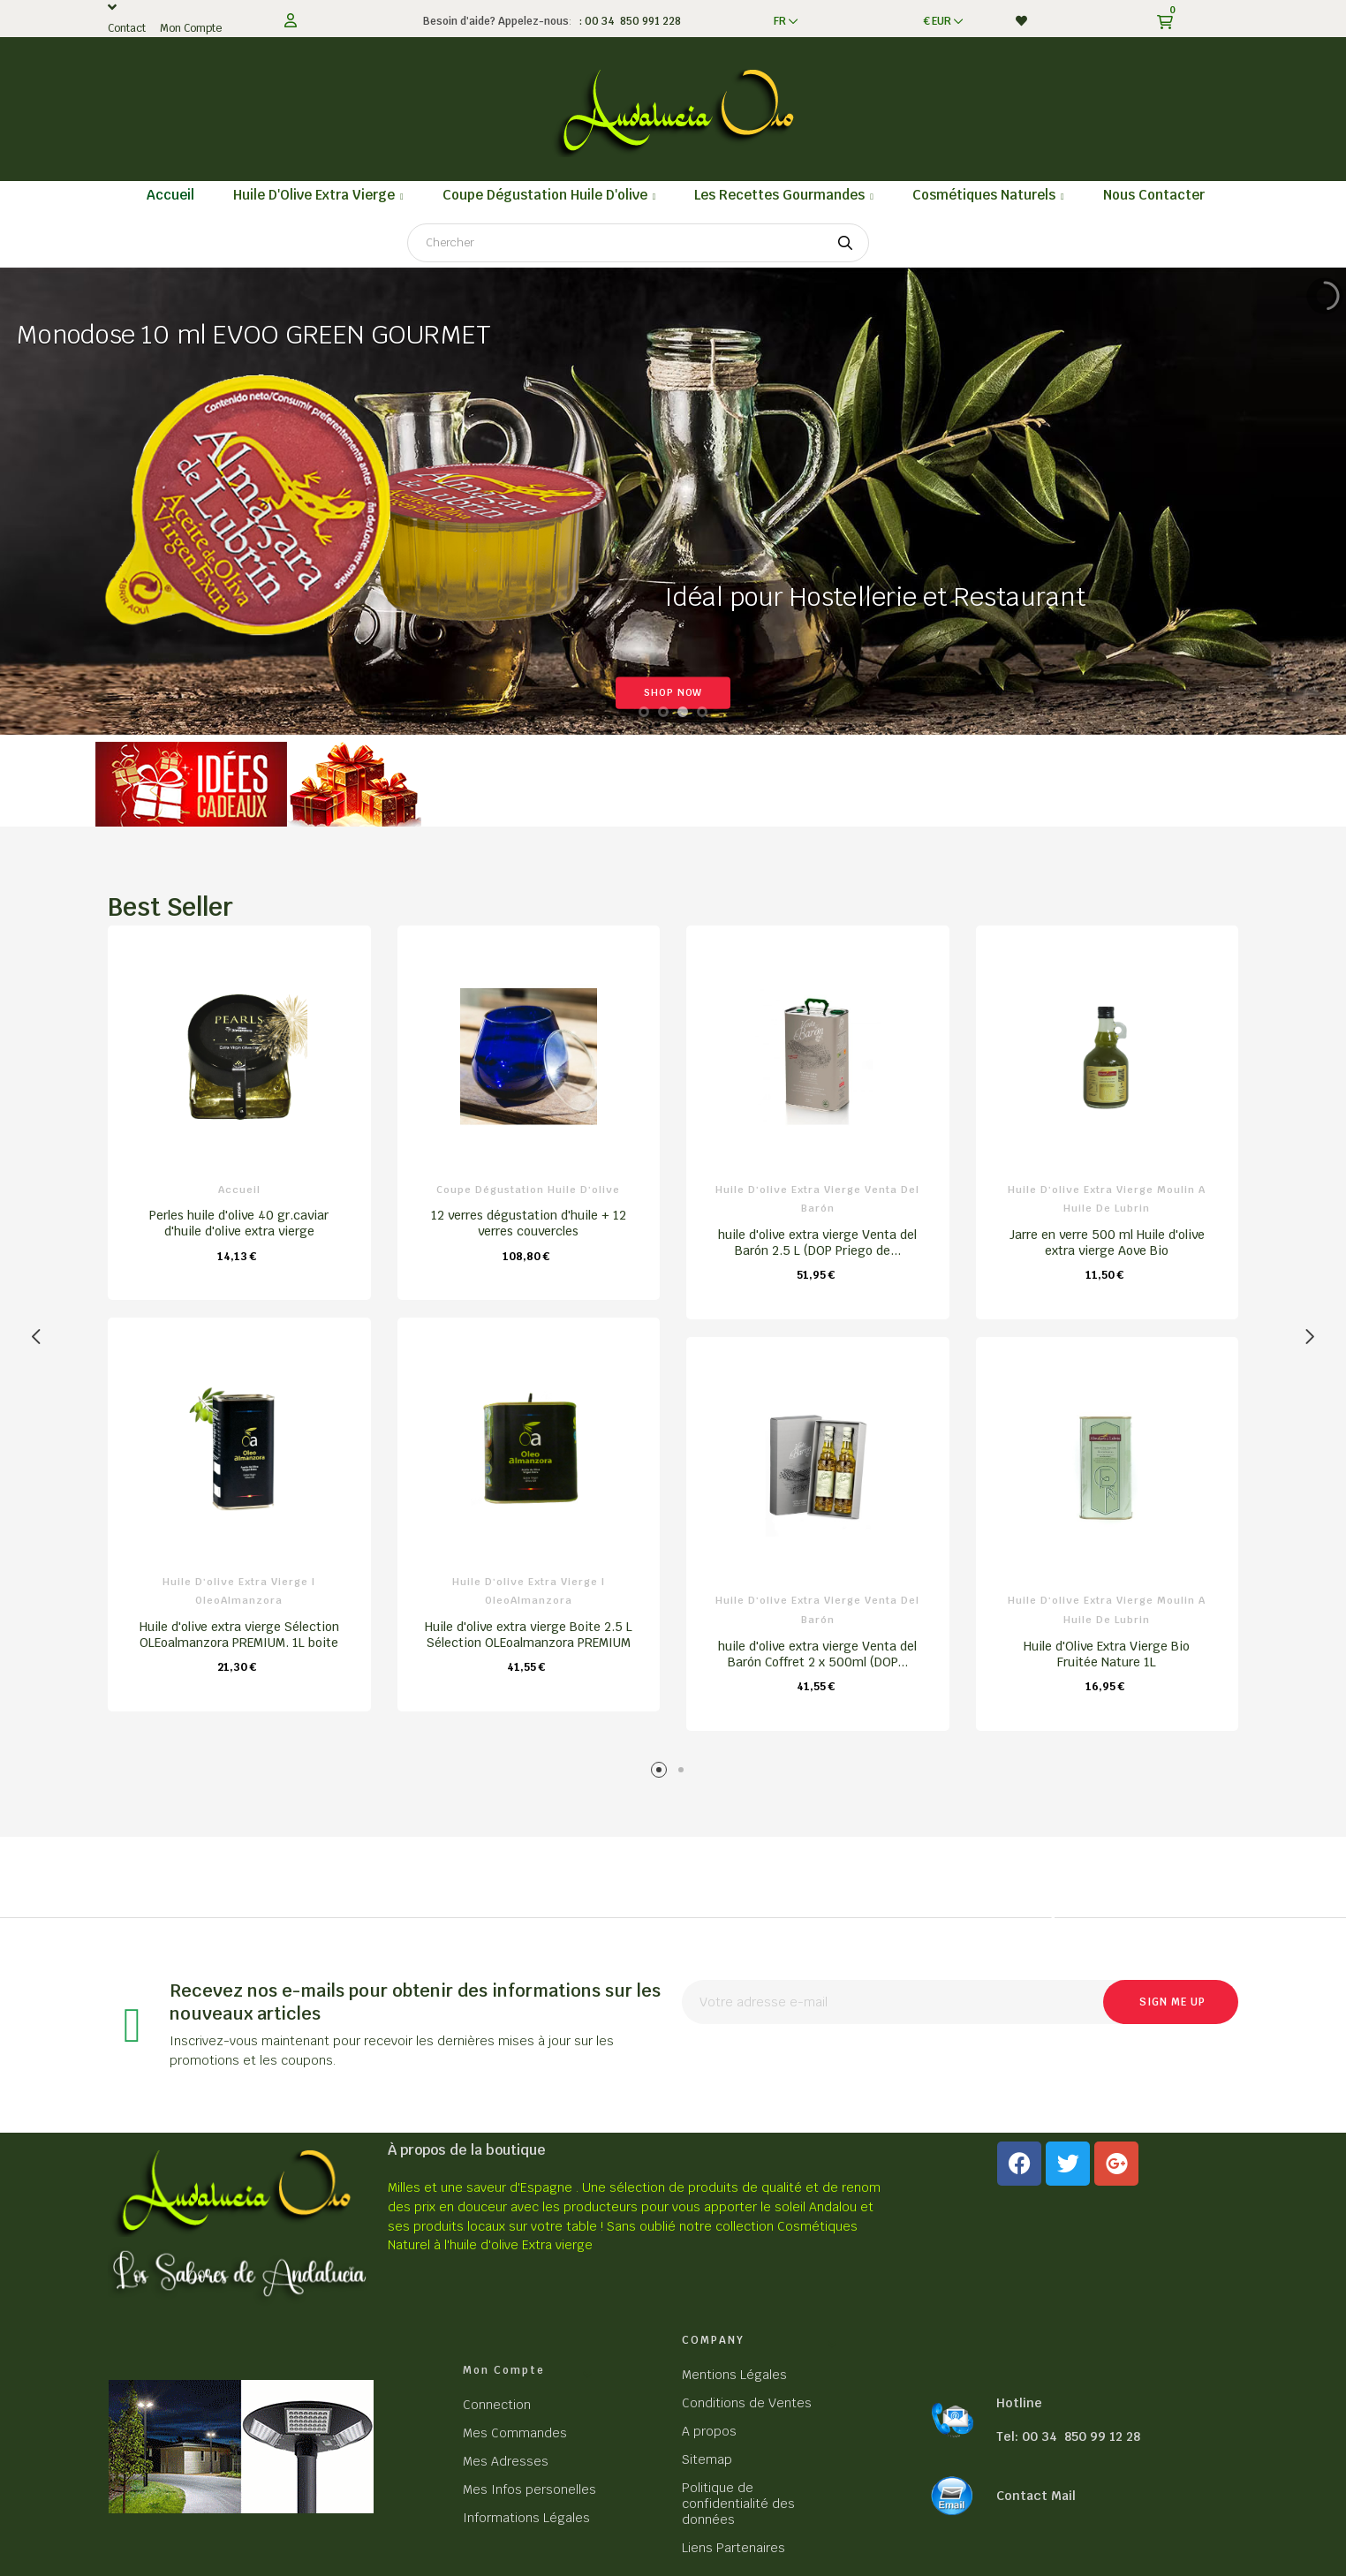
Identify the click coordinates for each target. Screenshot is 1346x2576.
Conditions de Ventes (747, 2403)
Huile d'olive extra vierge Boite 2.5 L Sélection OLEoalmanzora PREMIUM (528, 1635)
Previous (37, 1337)
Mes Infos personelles (529, 2489)
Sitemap (707, 2459)
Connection (497, 2405)
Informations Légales (526, 2518)
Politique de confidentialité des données (738, 2503)
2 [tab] (684, 1773)
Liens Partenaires (733, 2548)
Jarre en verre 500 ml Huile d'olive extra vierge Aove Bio (1107, 1242)
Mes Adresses (505, 2461)
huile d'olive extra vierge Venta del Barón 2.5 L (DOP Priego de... (817, 1242)
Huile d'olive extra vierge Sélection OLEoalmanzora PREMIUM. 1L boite (239, 1635)
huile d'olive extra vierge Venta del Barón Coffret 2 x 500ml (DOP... (817, 1654)
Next (1309, 1337)
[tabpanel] (239, 1327)
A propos (709, 2431)
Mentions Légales (734, 2375)
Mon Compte (191, 28)
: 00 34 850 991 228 (627, 21)
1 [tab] (662, 1773)
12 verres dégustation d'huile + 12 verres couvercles (528, 1223)
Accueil (239, 1189)
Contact (127, 28)
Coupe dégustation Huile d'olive (528, 1189)
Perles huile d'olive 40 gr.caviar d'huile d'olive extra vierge (239, 1223)
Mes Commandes (515, 2433)
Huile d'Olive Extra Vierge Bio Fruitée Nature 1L (1107, 1654)
